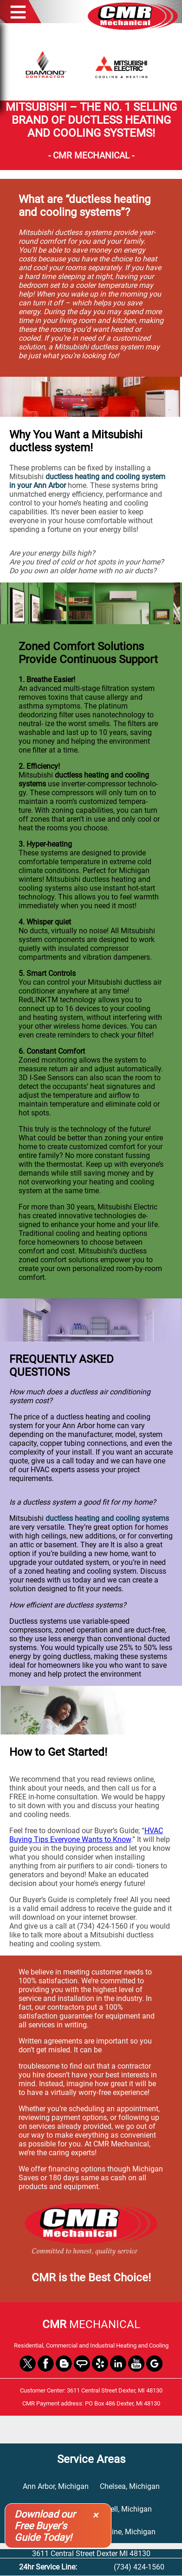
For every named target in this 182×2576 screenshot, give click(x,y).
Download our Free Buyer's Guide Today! (44, 2525)
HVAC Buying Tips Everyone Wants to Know (86, 1835)
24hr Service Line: (48, 2567)
